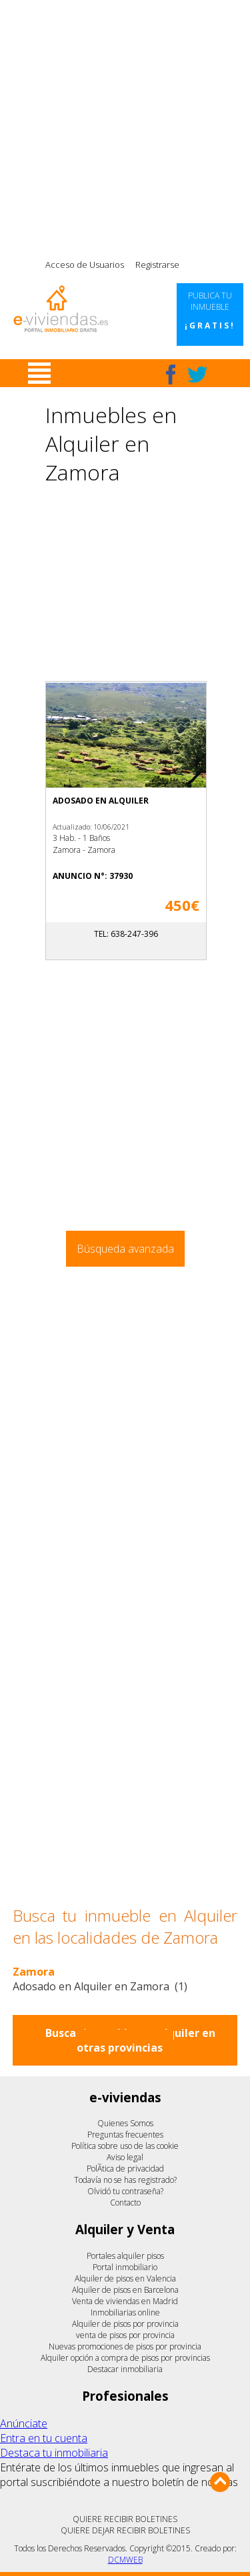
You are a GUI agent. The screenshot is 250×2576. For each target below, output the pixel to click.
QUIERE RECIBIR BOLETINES (125, 2519)
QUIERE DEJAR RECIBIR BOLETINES (125, 2530)
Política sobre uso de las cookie (125, 2146)
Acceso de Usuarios (84, 265)
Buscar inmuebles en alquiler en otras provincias (130, 2040)
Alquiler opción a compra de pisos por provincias (125, 2357)
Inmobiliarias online (125, 2312)
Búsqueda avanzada (125, 1248)
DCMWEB (125, 2559)
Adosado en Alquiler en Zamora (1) (100, 1986)
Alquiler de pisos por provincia (125, 2323)
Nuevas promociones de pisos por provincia (125, 2346)
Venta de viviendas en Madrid (125, 2301)
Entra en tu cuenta (43, 2438)
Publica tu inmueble (210, 310)
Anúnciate (23, 2423)
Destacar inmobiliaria (125, 2369)
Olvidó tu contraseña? (125, 2191)
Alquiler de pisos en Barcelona (125, 2289)
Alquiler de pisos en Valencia (125, 2278)
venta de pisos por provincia (125, 2335)
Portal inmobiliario (125, 2267)
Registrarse (157, 265)
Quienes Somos (125, 2123)
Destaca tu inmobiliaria (54, 2452)
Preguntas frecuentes (125, 2134)
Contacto (125, 2202)
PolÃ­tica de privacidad (125, 2168)
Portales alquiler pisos (125, 2255)
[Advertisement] (125, 125)
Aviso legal (125, 2157)
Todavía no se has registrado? (125, 2180)
